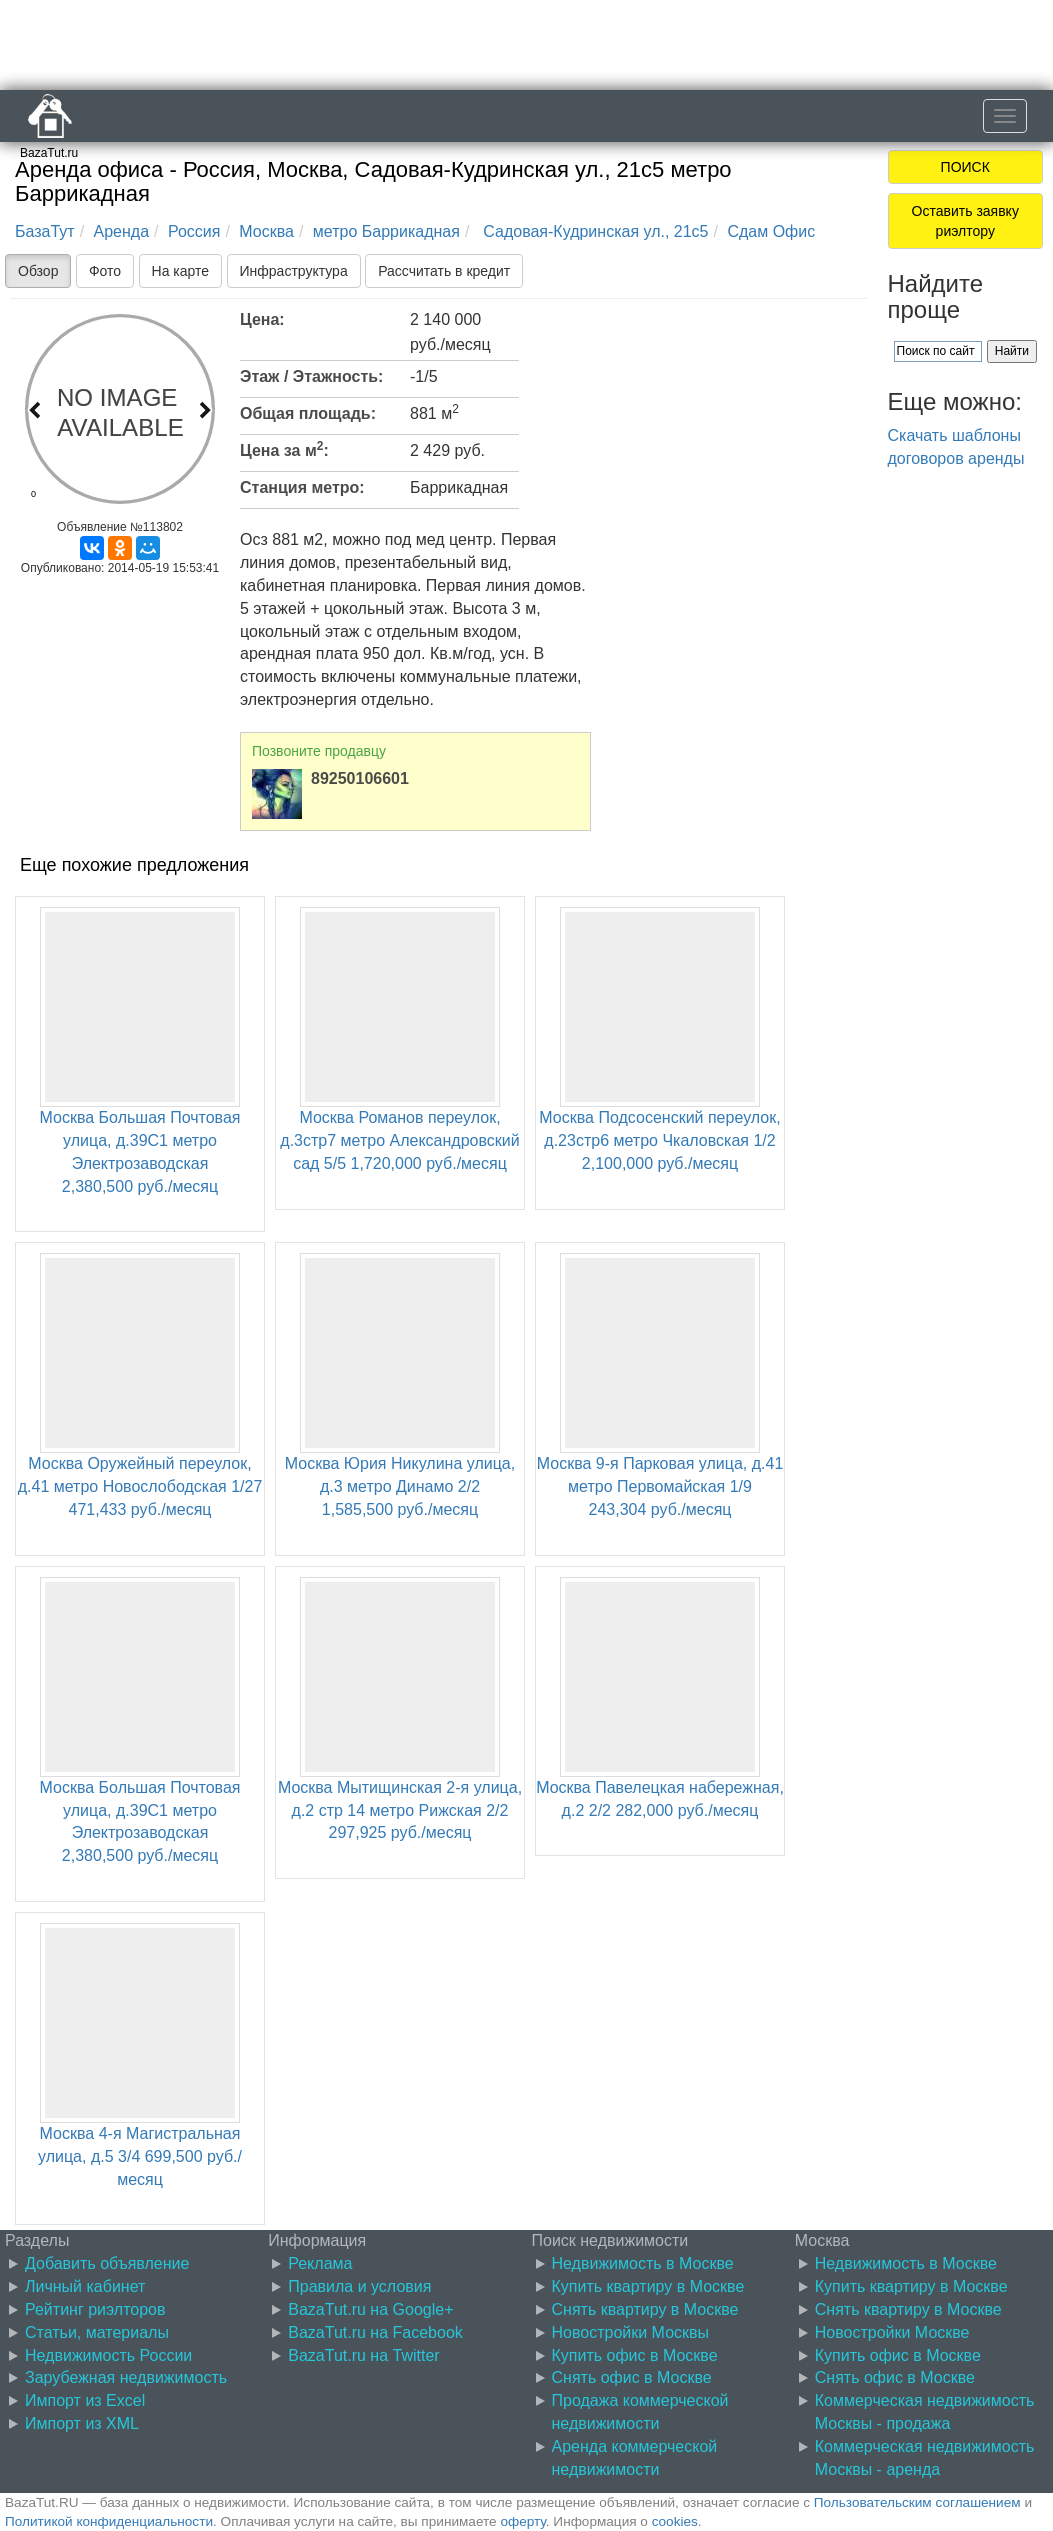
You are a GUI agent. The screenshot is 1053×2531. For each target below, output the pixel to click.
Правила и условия (359, 2286)
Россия (194, 231)
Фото (105, 271)
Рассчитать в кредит (444, 271)
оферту (522, 2521)
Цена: (262, 319)
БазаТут (45, 231)
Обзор (38, 271)
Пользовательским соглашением (917, 2502)
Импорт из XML (82, 2423)
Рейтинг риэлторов (95, 2309)
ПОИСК (965, 167)
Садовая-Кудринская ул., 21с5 (594, 231)
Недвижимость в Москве (643, 2263)
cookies (675, 2521)
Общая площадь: (308, 413)
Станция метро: (302, 487)
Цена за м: (284, 449)
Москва (266, 231)
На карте (181, 271)
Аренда (122, 231)
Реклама (320, 2263)
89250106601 (360, 778)
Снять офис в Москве (632, 2377)
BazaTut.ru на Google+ (370, 2309)
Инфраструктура (294, 271)
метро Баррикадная (386, 231)
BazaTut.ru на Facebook (375, 2332)
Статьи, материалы (97, 2332)
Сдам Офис (771, 231)
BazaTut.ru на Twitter (363, 2355)
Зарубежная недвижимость (126, 2377)
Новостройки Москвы (631, 2332)
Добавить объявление (107, 2263)
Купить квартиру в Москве (648, 2286)
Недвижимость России (108, 2355)
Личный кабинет (85, 2286)
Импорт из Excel (85, 2400)
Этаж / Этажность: (311, 376)
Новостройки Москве (892, 2332)
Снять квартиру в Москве (645, 2309)
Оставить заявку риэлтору (965, 221)
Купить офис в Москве (635, 2355)
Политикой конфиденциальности (109, 2521)
